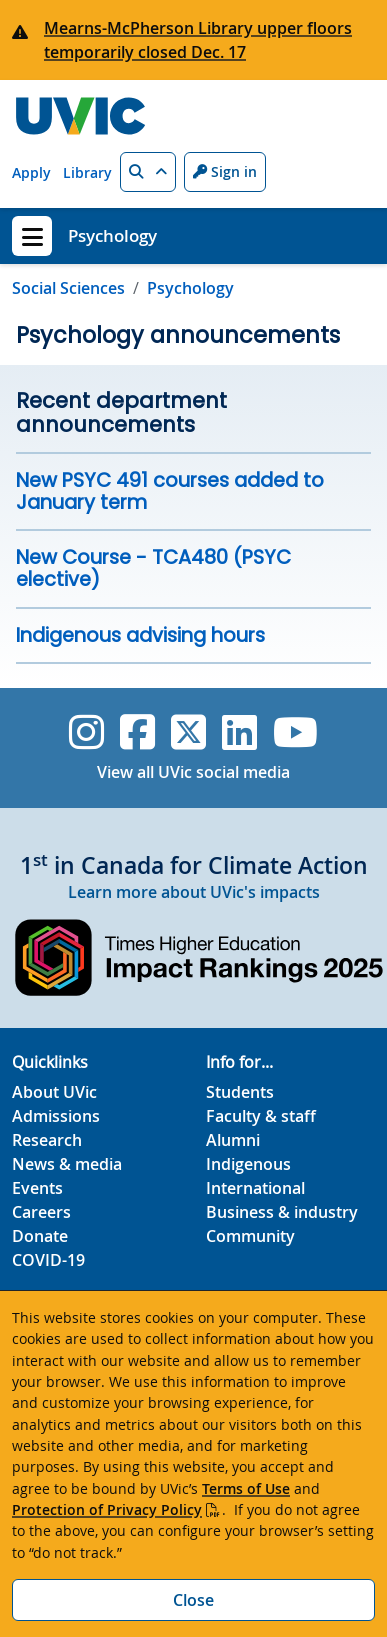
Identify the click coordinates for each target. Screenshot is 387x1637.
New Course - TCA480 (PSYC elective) (153, 568)
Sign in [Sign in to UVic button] (225, 171)
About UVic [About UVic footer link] (54, 1092)
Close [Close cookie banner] (193, 1600)
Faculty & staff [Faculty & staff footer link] (261, 1116)
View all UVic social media (193, 772)
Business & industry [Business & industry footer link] (282, 1212)
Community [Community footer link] (250, 1236)
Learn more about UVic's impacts (194, 892)
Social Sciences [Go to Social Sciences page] (68, 288)
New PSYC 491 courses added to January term (170, 491)
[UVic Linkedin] (239, 732)
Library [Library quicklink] (87, 172)
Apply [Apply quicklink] (31, 172)
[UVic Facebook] (137, 732)
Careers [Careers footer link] (41, 1212)
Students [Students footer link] (240, 1092)
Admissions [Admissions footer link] (56, 1116)
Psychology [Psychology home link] (112, 235)
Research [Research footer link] (47, 1140)
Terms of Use (246, 1488)
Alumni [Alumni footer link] (233, 1140)
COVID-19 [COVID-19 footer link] (48, 1260)
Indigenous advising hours (140, 635)
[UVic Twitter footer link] (188, 732)
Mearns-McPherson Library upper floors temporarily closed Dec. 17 (198, 40)
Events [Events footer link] (37, 1188)
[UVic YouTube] (295, 732)
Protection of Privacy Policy (107, 1509)
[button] (148, 172)
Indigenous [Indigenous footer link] (248, 1164)
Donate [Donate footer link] (40, 1236)
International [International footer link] (255, 1188)
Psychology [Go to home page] (190, 288)
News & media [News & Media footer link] (67, 1164)
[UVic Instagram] (86, 732)
